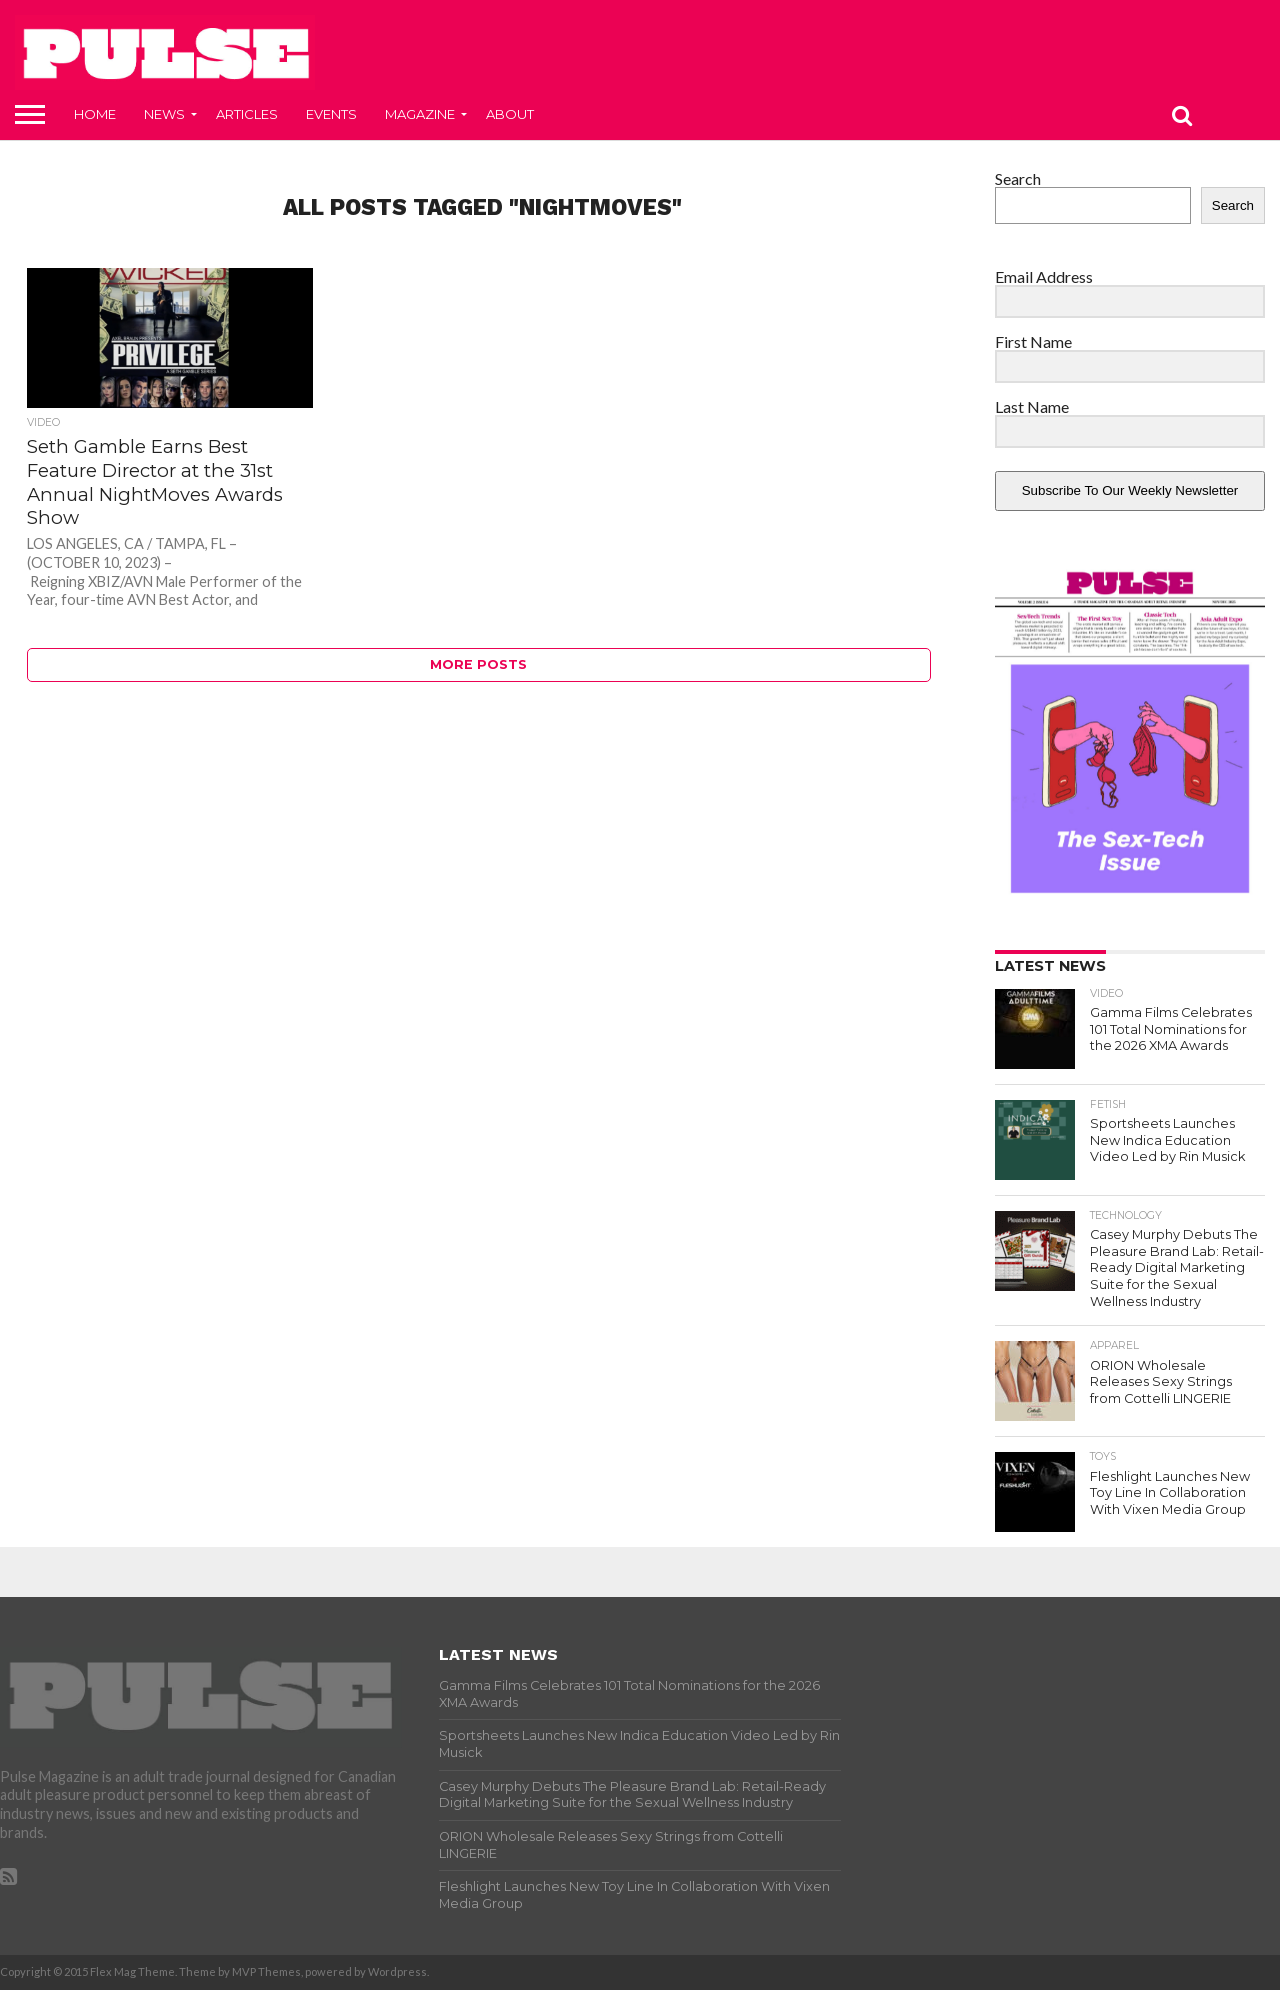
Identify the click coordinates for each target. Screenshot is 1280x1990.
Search (1018, 178)
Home (95, 114)
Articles (247, 114)
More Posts (478, 664)
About (510, 114)
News (164, 114)
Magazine (420, 114)
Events (331, 114)
